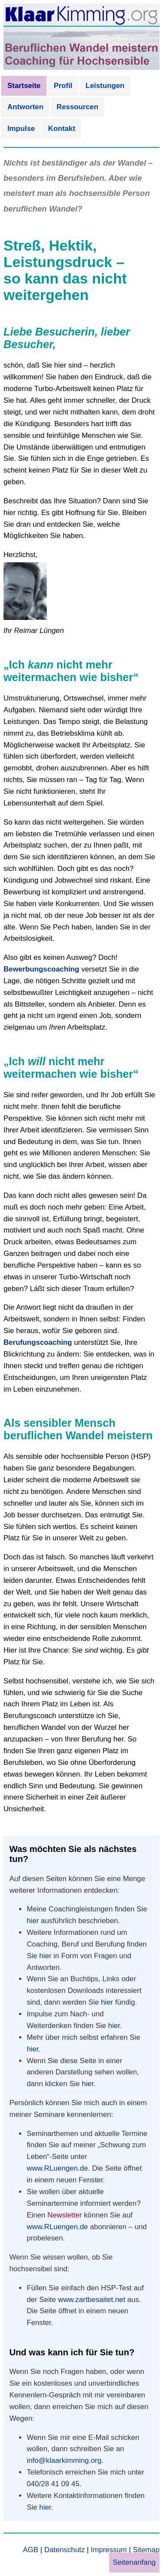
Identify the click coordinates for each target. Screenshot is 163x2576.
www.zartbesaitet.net (91, 2300)
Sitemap (146, 2550)
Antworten (25, 107)
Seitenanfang (134, 2562)
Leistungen (105, 86)
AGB (30, 2550)
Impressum (109, 2550)
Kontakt (61, 128)
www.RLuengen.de (57, 2168)
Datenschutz (64, 2550)
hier (33, 1921)
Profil (63, 86)
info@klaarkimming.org (64, 2460)
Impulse (21, 128)
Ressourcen (77, 107)
